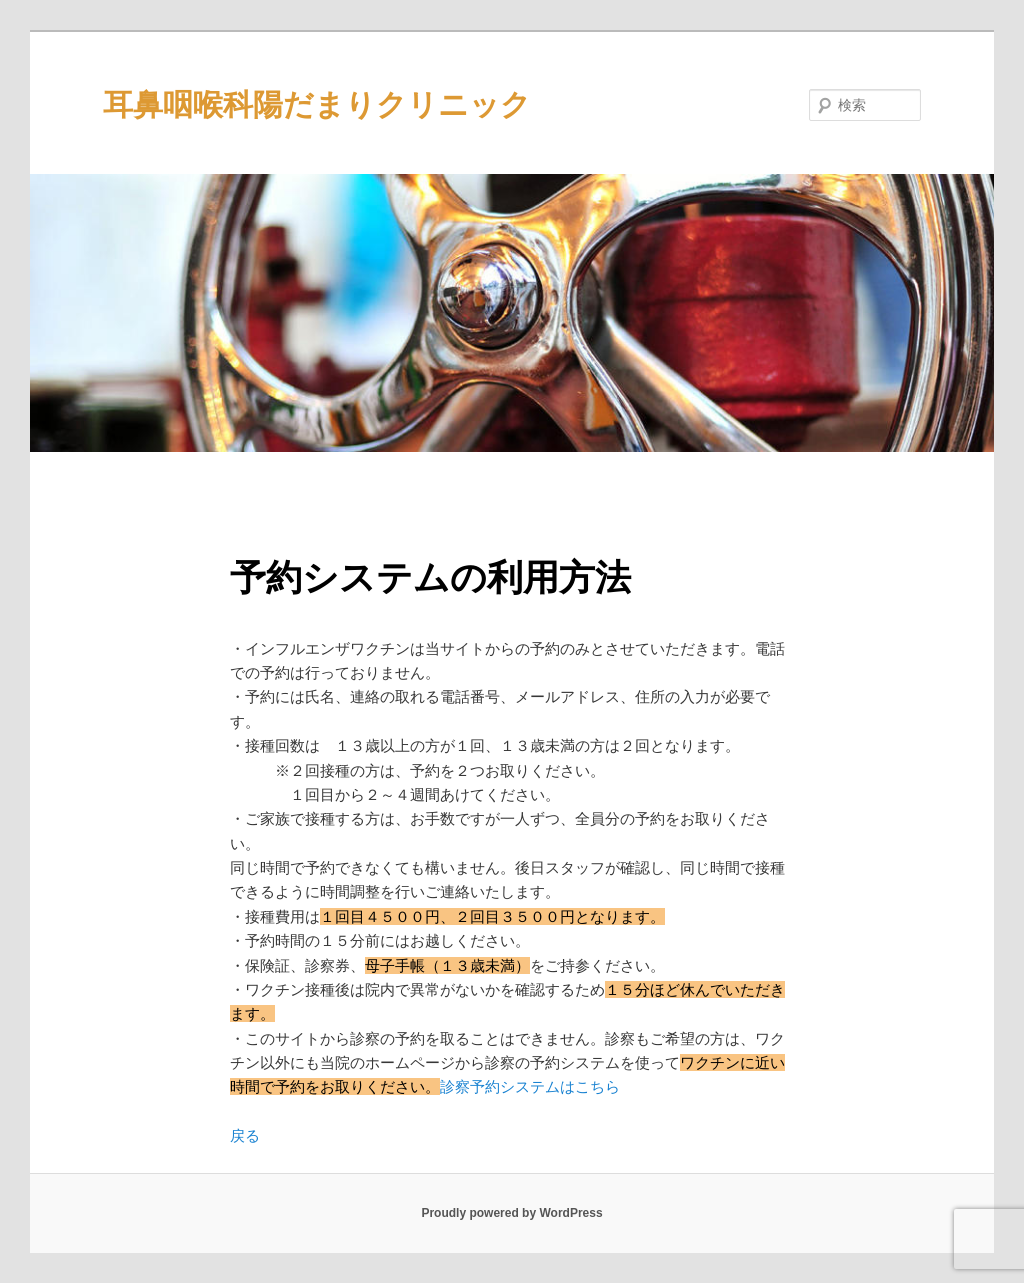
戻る (245, 1135)
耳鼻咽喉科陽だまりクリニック (317, 104)
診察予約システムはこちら (530, 1086)
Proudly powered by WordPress (511, 1213)
